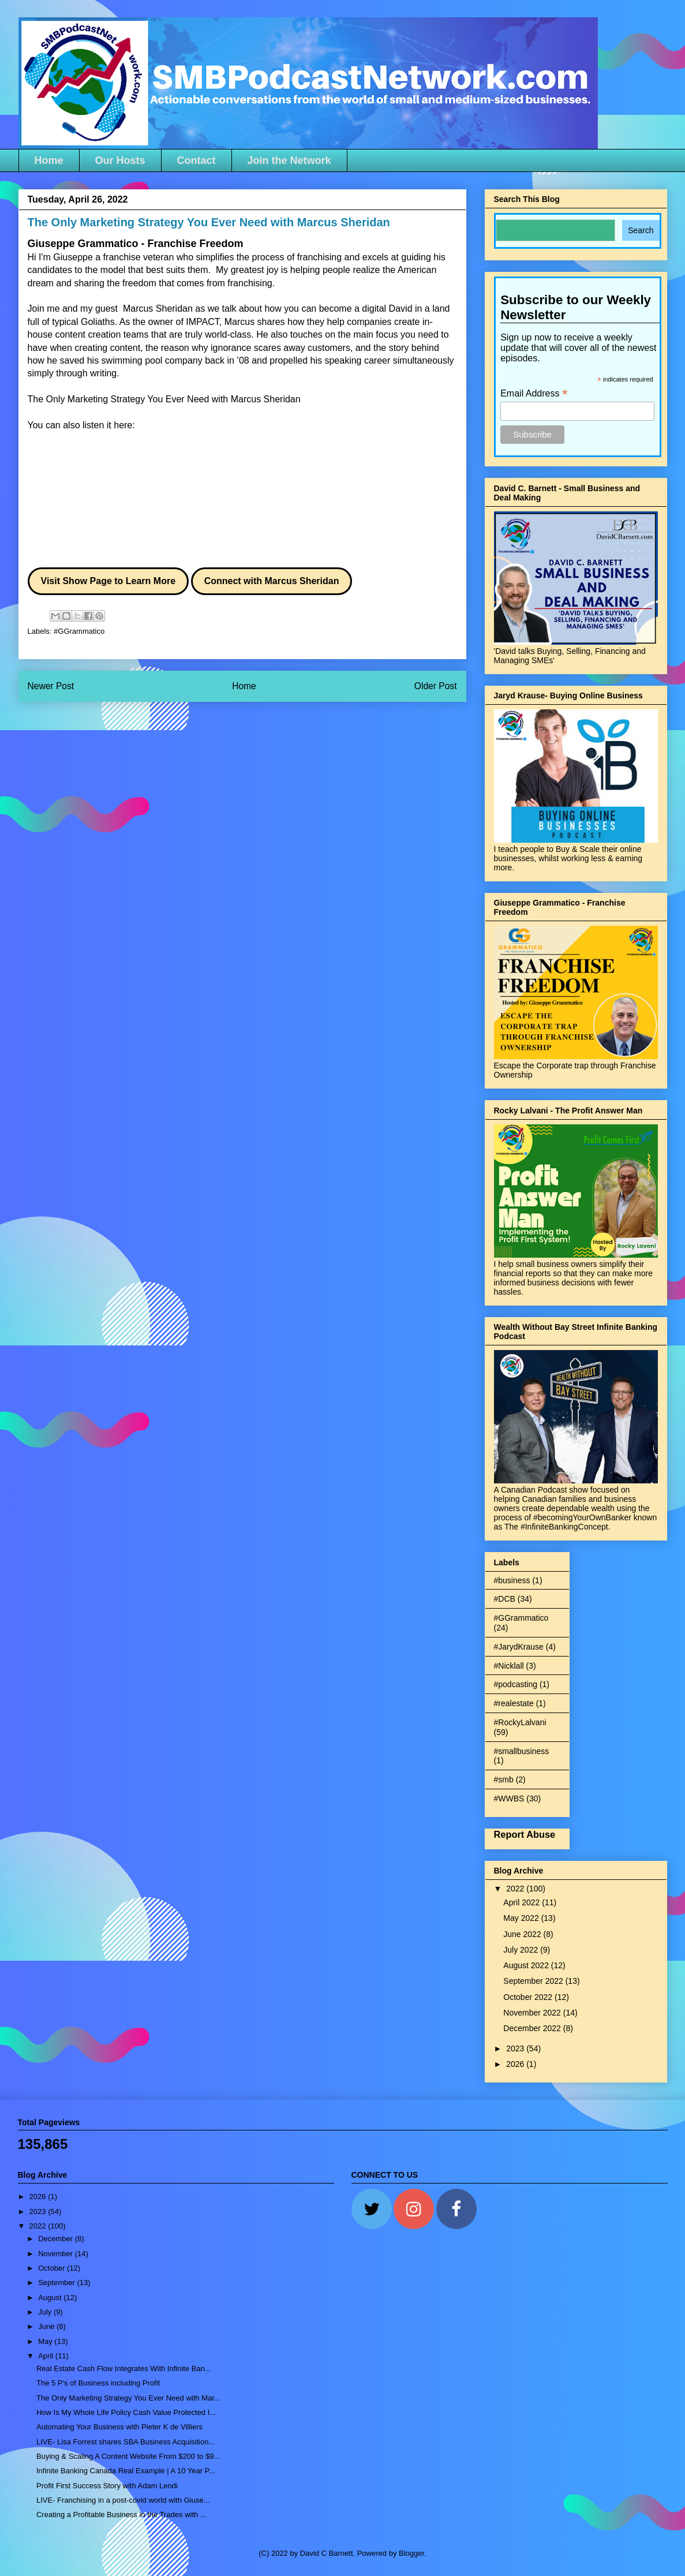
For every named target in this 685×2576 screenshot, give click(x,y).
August (50, 2297)
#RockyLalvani (520, 1722)
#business (512, 1580)
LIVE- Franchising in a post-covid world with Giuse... (123, 2500)
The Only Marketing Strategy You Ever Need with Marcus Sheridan (164, 399)
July (46, 2312)
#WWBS (509, 1798)
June (47, 2326)
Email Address (533, 393)
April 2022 (522, 1902)
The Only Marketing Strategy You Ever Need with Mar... (128, 2398)
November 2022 (533, 2012)
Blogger (411, 2553)
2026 (516, 2064)
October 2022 (529, 1997)
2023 (516, 2048)
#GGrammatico (79, 631)
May (46, 2341)
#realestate (514, 1703)
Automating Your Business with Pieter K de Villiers (119, 2426)
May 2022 (522, 1918)
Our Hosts (120, 160)
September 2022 (534, 1981)
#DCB (504, 1598)
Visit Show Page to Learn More (108, 581)
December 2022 (533, 2028)
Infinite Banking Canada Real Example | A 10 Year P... (125, 2470)
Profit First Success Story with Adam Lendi (107, 2485)
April (46, 2355)
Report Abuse (525, 1834)
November (56, 2253)
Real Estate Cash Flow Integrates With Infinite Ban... (123, 2368)
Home (49, 160)
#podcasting (516, 1684)
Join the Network (289, 160)
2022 (516, 1888)
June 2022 (523, 1934)
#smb (504, 1779)
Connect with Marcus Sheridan (271, 581)
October (52, 2268)
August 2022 (527, 1965)
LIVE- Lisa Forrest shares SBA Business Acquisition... (125, 2441)
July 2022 (521, 1949)
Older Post (435, 686)
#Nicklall (509, 1665)
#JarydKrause (519, 1646)
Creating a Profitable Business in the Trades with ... (121, 2514)
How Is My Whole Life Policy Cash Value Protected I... (126, 2412)
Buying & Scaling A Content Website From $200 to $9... (128, 2456)
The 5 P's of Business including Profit (98, 2383)
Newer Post (51, 686)
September (57, 2282)
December (56, 2238)
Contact (196, 160)
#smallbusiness (521, 1751)
